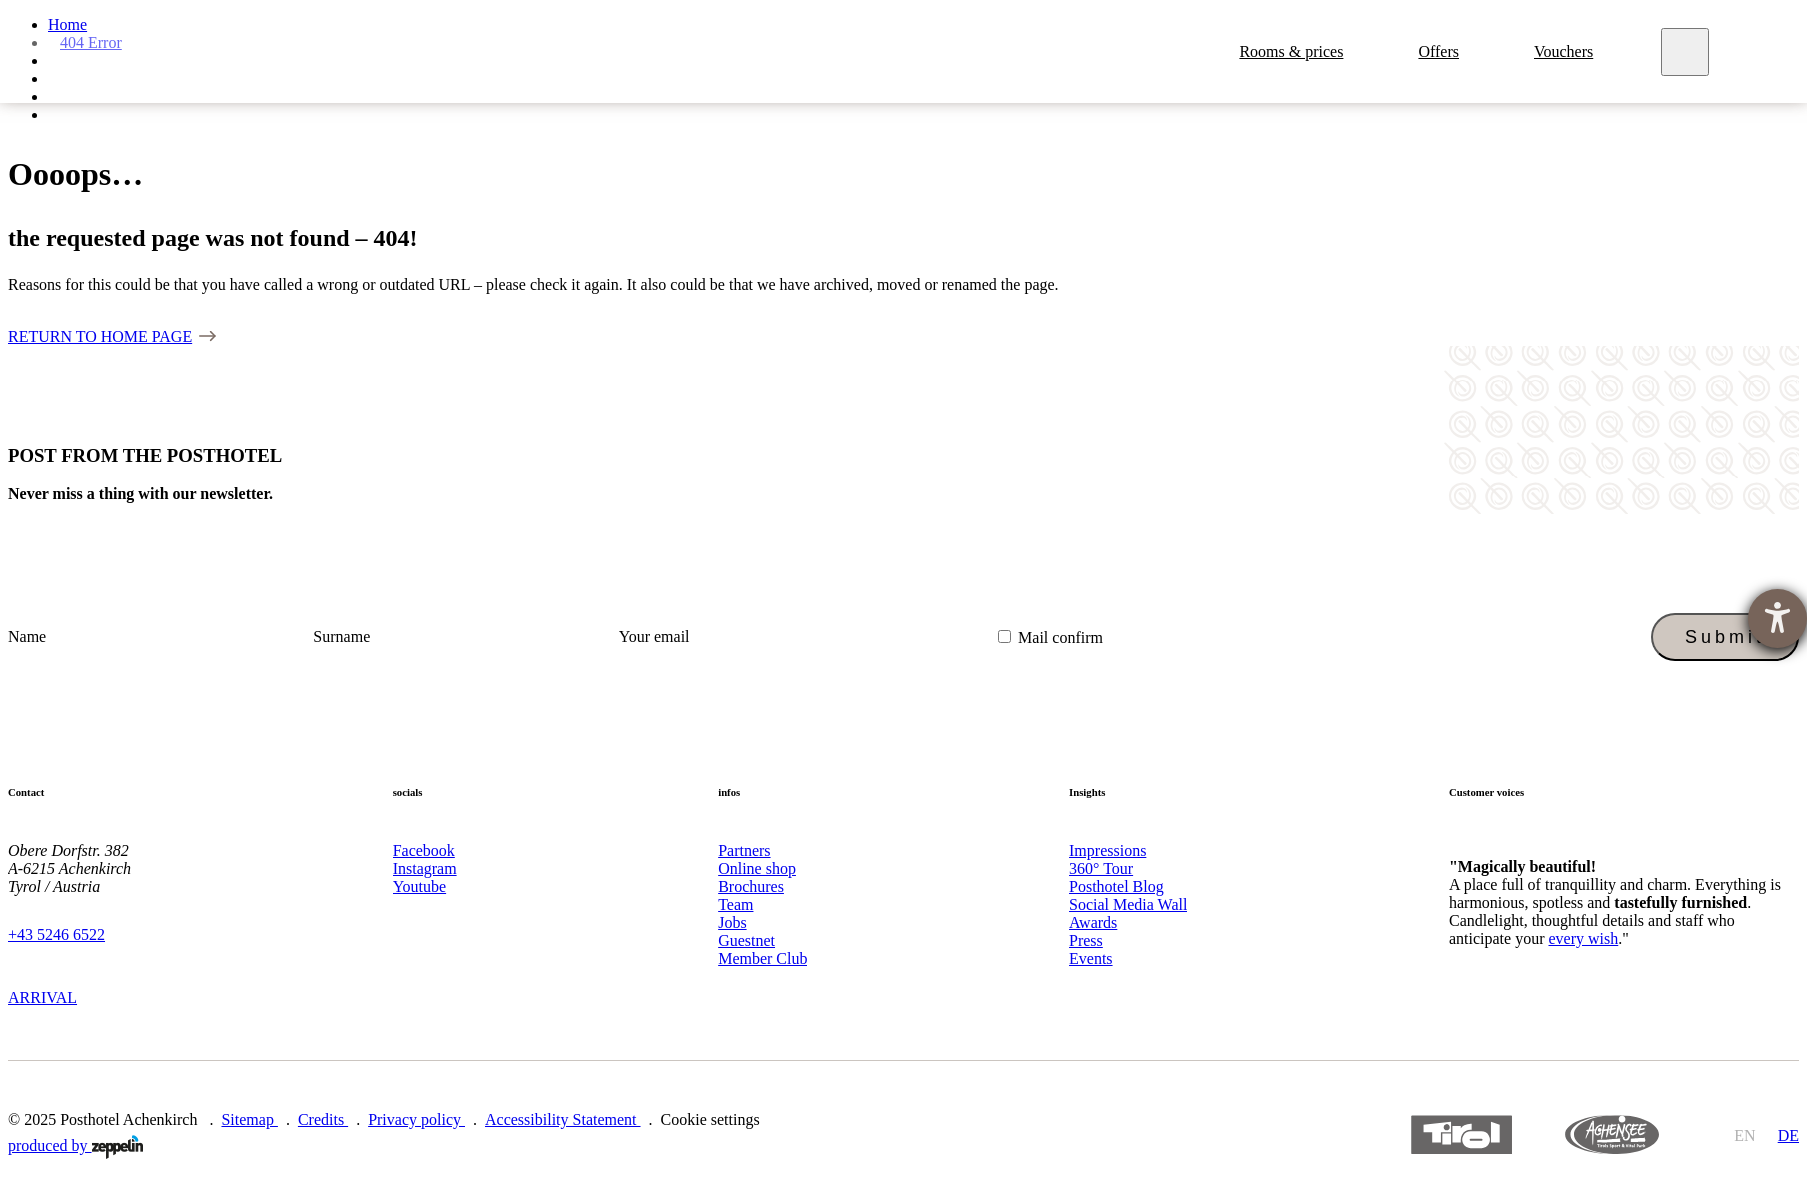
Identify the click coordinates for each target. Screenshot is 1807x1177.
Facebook (424, 850)
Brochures (751, 886)
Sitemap (249, 1119)
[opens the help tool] (1777, 618)
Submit (1725, 637)
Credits (323, 1119)
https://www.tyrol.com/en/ (1461, 1134)
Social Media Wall (1128, 904)
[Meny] (1688, 52)
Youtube (420, 886)
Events (1091, 958)
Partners (744, 850)
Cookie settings (710, 1119)
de (1788, 1135)
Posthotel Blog (1116, 886)
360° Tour (1101, 868)
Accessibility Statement (563, 1119)
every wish (1583, 938)
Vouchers (1566, 51)
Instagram (425, 868)
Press (1086, 940)
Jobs (732, 922)
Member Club (762, 958)
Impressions (1107, 850)
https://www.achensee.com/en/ (1612, 1134)
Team (735, 904)
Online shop (757, 868)
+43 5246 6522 (56, 934)
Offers (1441, 51)
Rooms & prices (1294, 51)
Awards (1093, 922)
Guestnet (746, 940)
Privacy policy (416, 1119)
